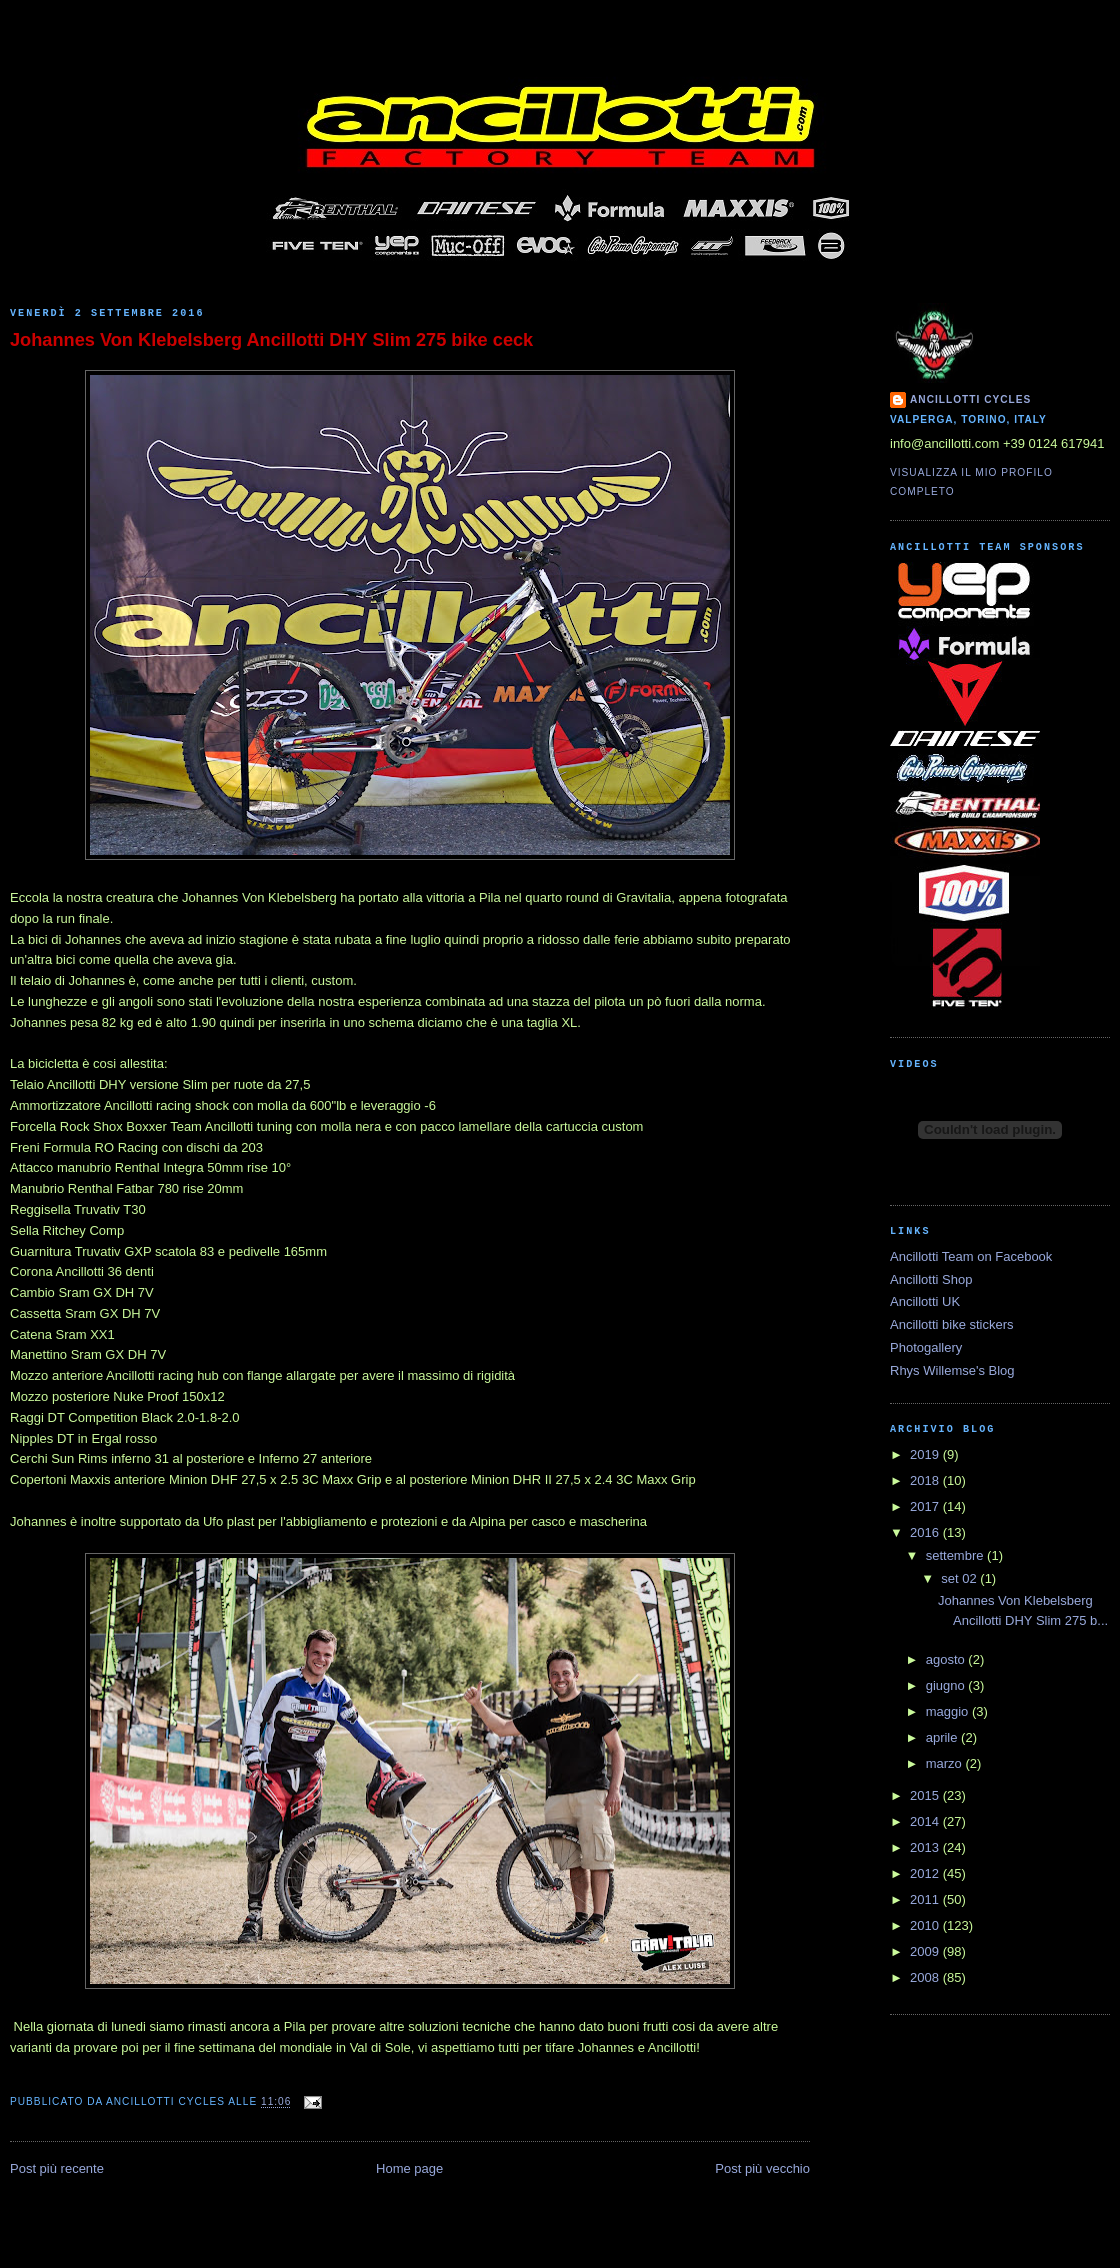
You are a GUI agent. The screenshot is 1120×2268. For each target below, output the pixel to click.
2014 (926, 1821)
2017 (926, 1506)
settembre (956, 1555)
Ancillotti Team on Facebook (971, 1256)
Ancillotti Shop (931, 1279)
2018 (926, 1480)
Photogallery (926, 1347)
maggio (949, 1711)
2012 (926, 1873)
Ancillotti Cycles (970, 399)
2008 (926, 1977)
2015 (926, 1795)
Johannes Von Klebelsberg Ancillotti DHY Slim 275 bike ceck (271, 340)
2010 (926, 1925)
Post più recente (57, 2168)
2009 (926, 1951)
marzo (946, 1763)
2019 (926, 1454)
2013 (926, 1847)
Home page (409, 2168)
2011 (926, 1899)
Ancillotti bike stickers (952, 1324)
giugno (947, 1685)
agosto (947, 1659)
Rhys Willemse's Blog (952, 1370)
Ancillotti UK (925, 1301)
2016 (926, 1532)
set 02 (960, 1578)
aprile (943, 1737)
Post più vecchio (762, 2168)
